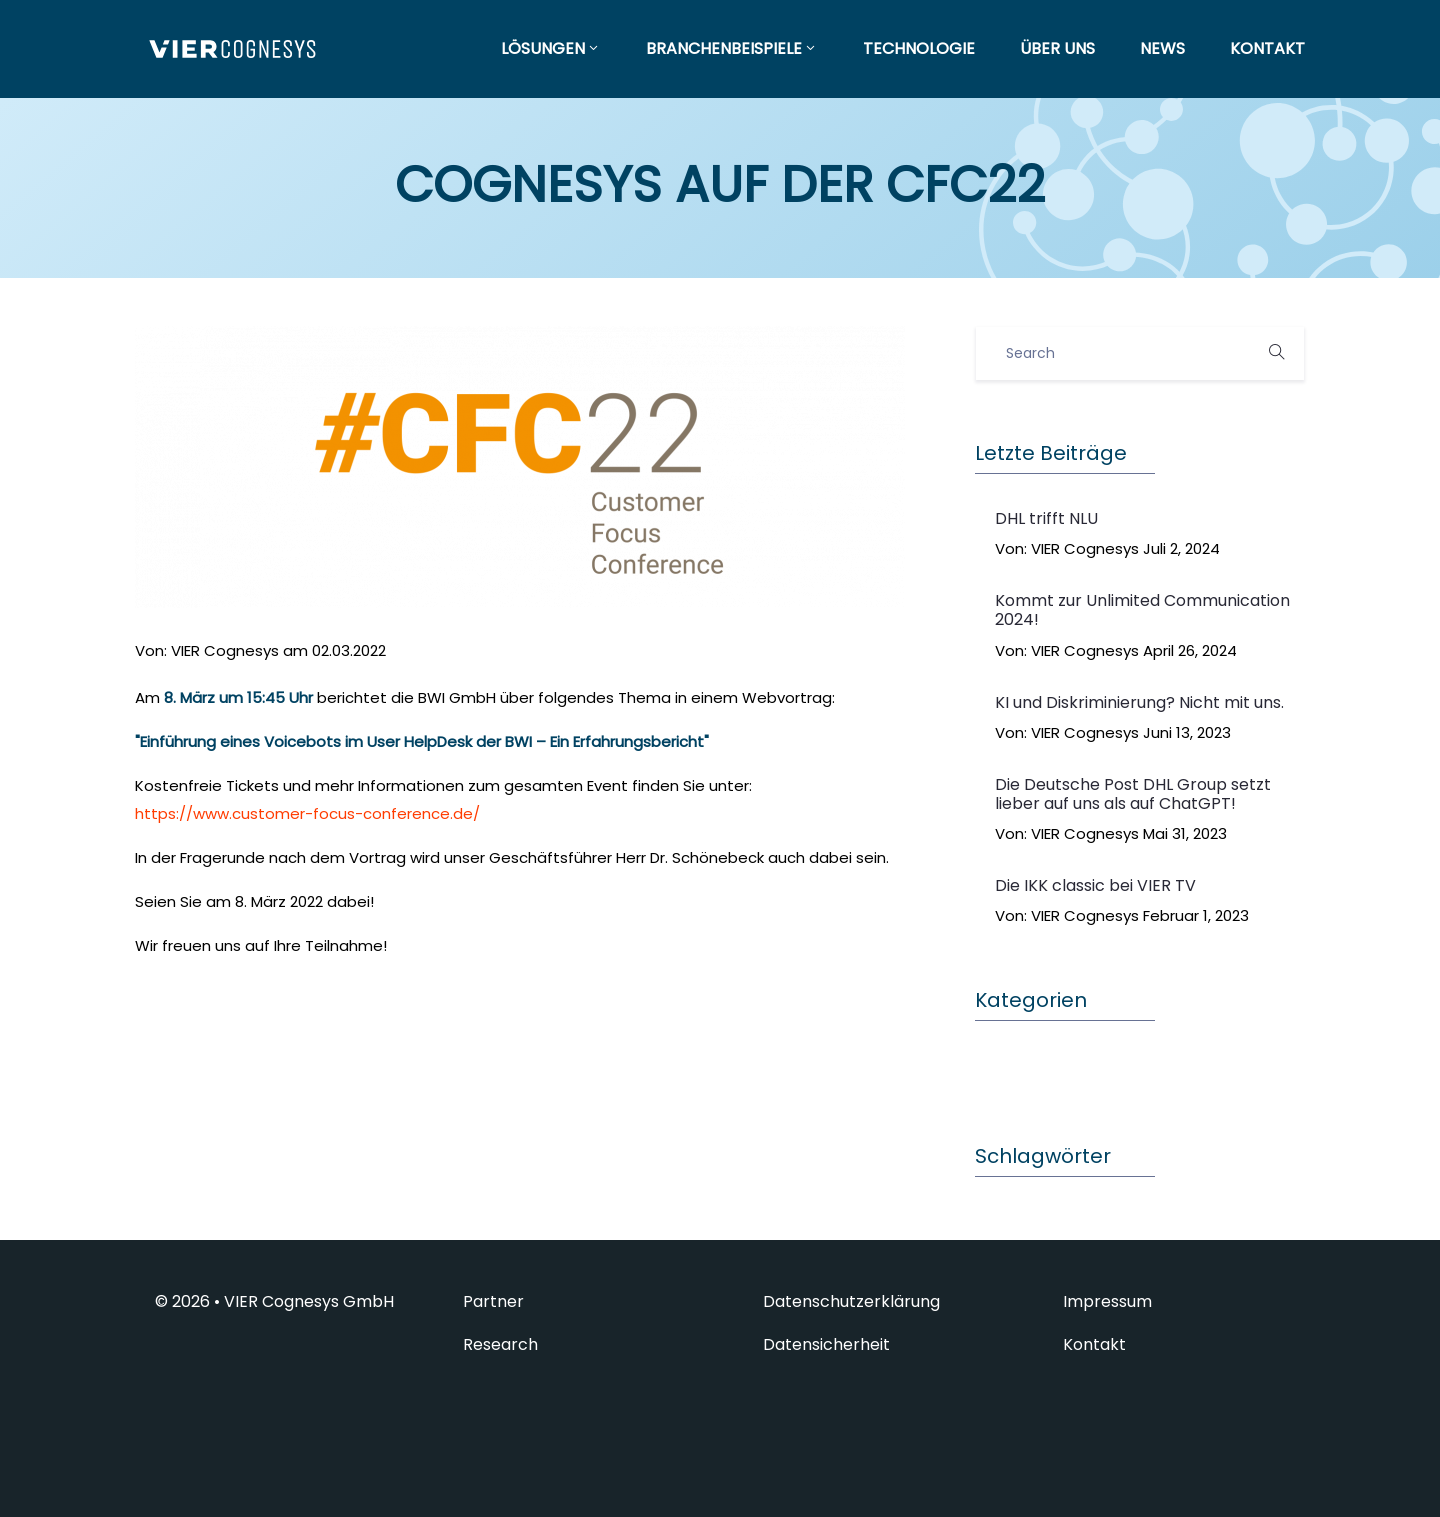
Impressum (1107, 1302)
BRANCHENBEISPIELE (732, 48)
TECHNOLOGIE (919, 48)
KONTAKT (1267, 48)
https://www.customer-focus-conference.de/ (307, 813)
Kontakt (1094, 1345)
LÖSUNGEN (551, 48)
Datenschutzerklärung (851, 1302)
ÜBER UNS (1057, 48)
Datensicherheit (826, 1345)
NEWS (1162, 48)
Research (500, 1345)
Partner (493, 1302)
